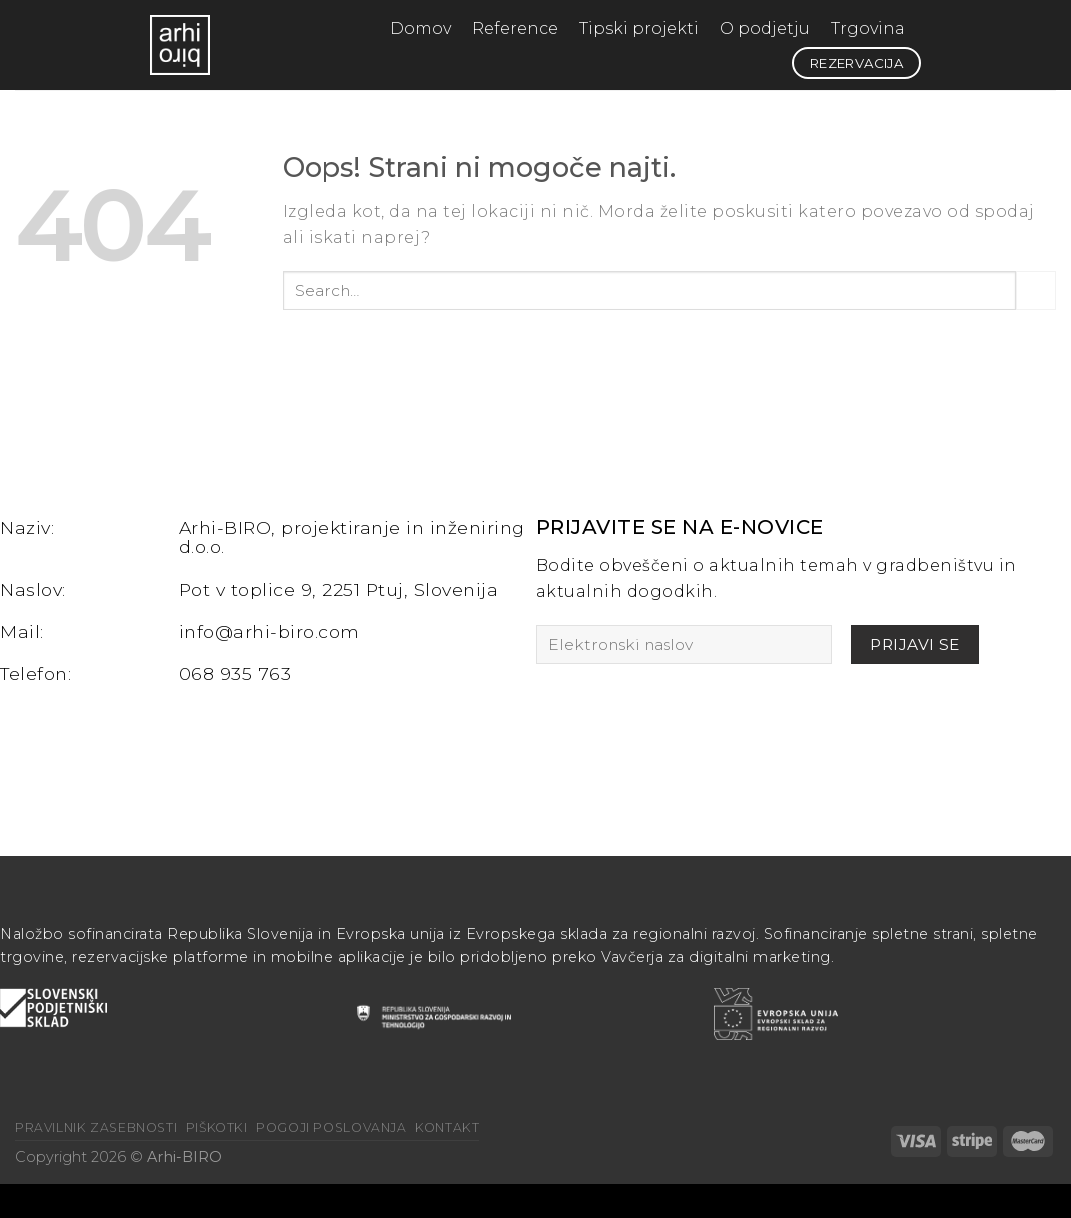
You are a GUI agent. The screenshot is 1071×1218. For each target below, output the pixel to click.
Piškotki (217, 1127)
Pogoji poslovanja (331, 1127)
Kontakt (447, 1127)
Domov (420, 28)
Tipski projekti (639, 28)
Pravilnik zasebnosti (96, 1127)
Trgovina (868, 28)
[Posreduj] (1036, 290)
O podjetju (765, 28)
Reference (515, 28)
